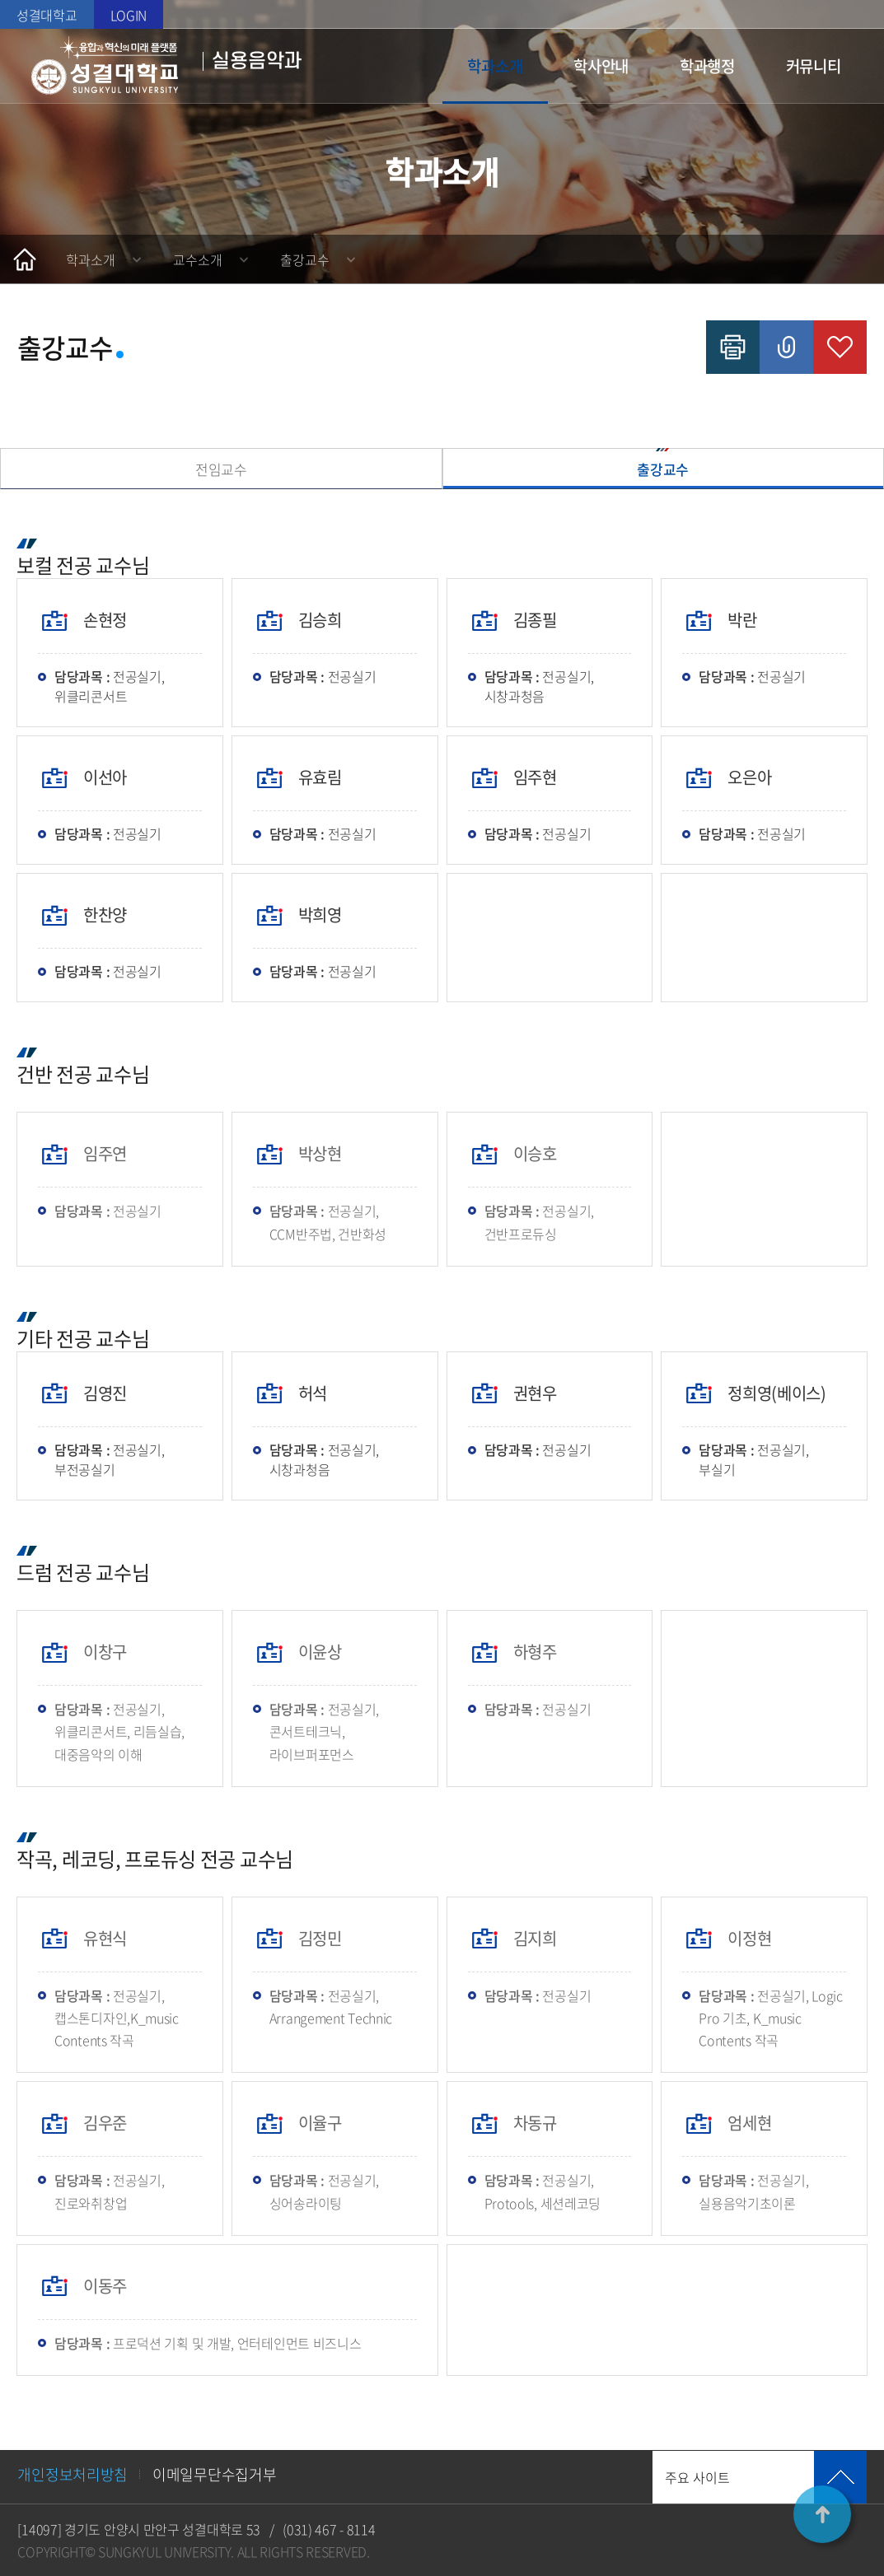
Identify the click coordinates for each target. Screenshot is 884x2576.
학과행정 (707, 65)
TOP (822, 2514)
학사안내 (601, 65)
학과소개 (494, 65)
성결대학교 (46, 15)
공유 (786, 347)
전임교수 (221, 469)
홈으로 (24, 259)
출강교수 (305, 259)
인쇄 (733, 347)
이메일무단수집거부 (214, 2474)
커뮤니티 (813, 65)
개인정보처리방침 (72, 2474)
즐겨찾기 (840, 347)
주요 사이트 (697, 2477)
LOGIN (128, 15)
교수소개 (197, 259)
